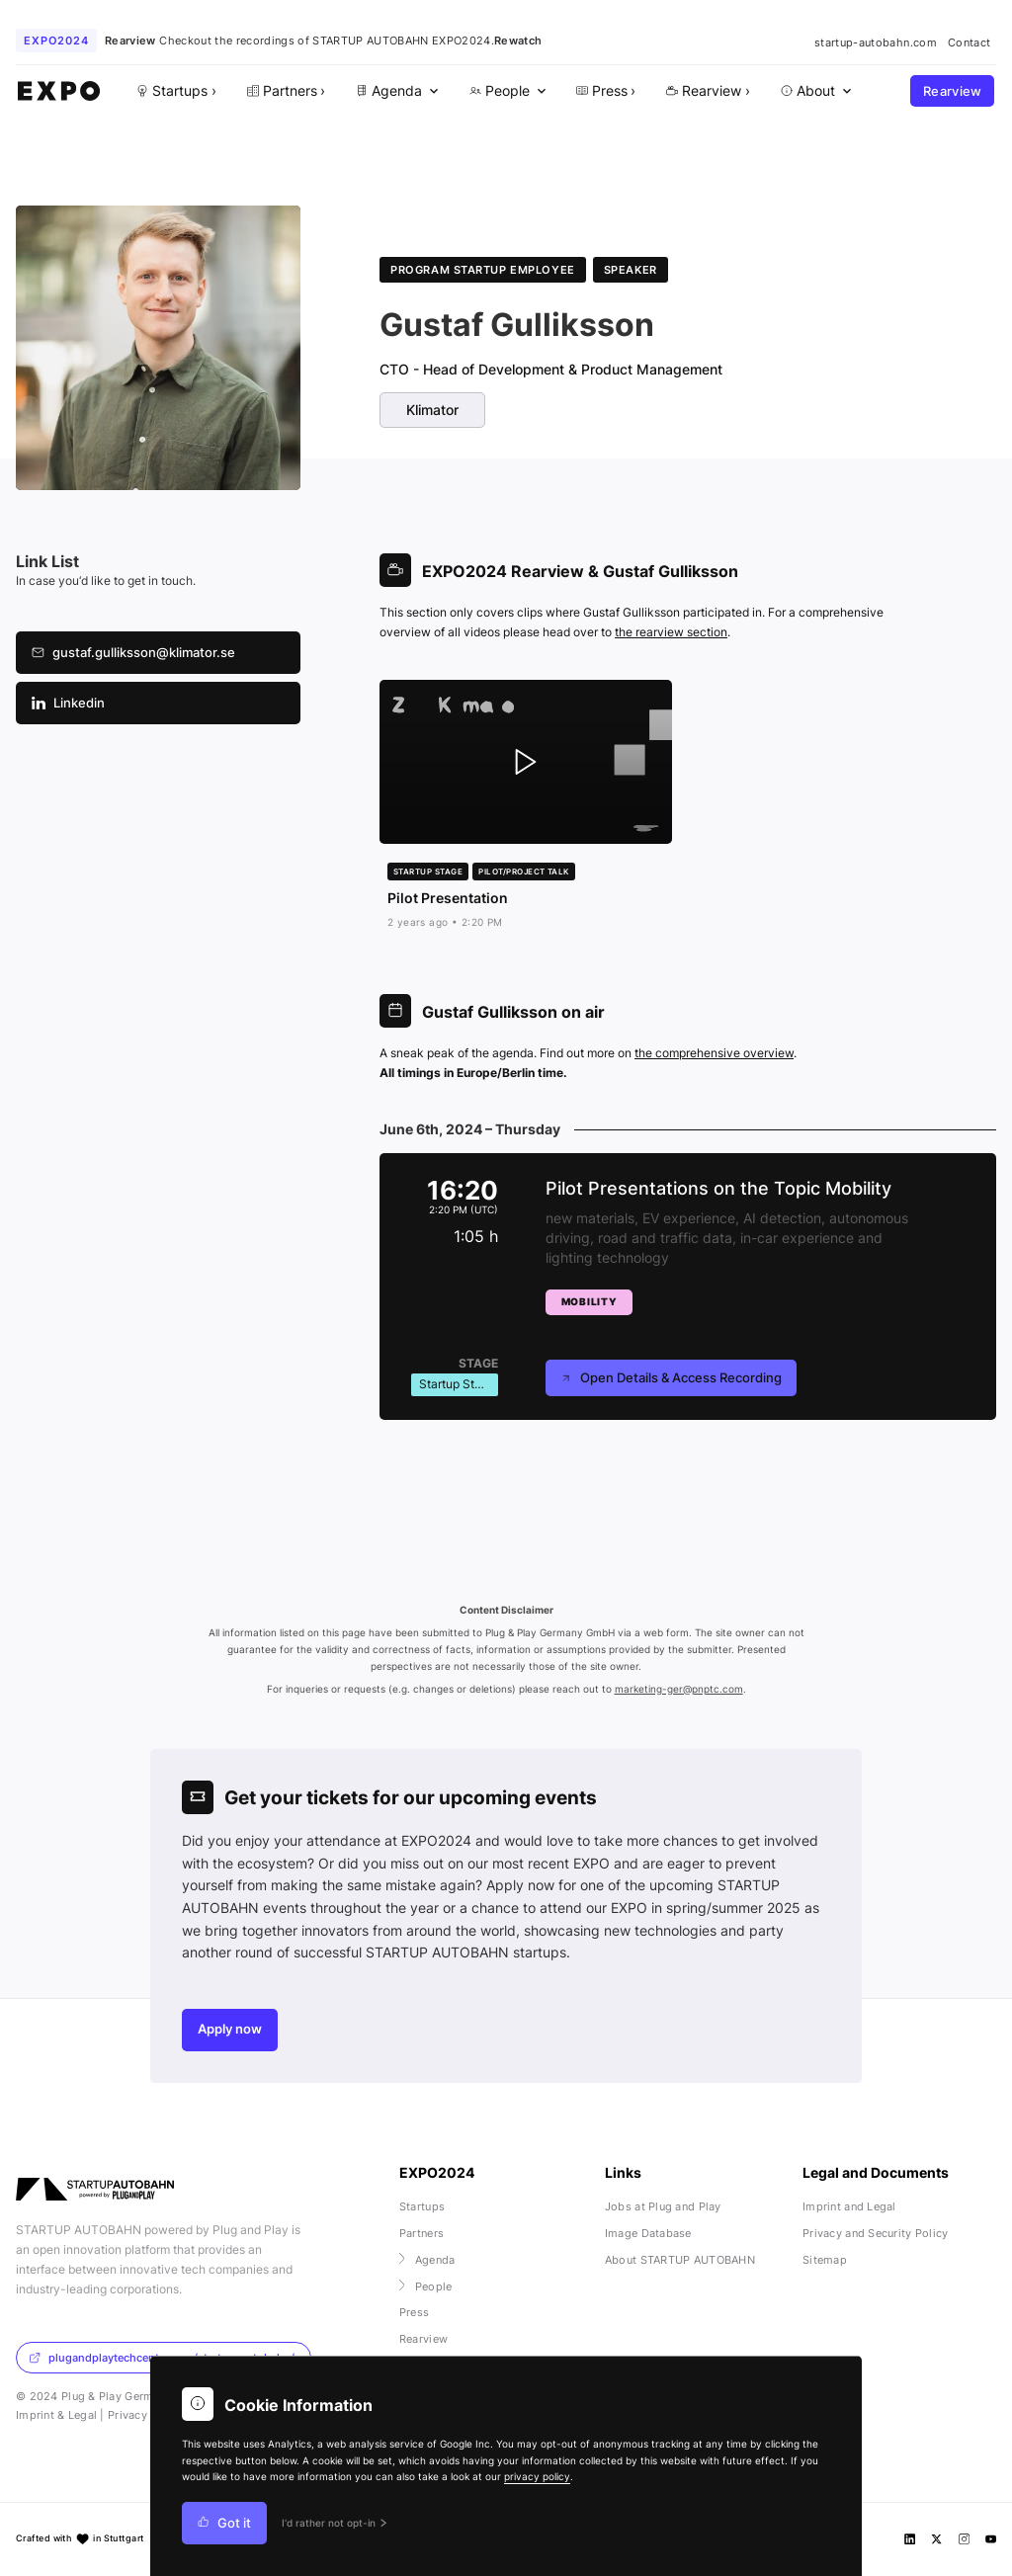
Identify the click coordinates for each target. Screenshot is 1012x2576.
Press (414, 2312)
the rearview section (671, 631)
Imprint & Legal (56, 2415)
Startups (422, 2206)
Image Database (648, 2233)
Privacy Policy (146, 2415)
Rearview (952, 91)
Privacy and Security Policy (875, 2233)
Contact (969, 42)
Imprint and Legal (849, 2206)
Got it (224, 2523)
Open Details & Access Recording (671, 1378)
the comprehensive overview (714, 1052)
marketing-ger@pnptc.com (679, 1689)
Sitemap (824, 2260)
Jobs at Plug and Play (663, 2206)
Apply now (230, 2029)
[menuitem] (395, 91)
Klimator (432, 410)
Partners (421, 2233)
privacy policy (537, 2476)
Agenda (427, 2260)
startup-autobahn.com (875, 42)
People (426, 2286)
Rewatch (518, 40)
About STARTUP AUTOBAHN (680, 2260)
